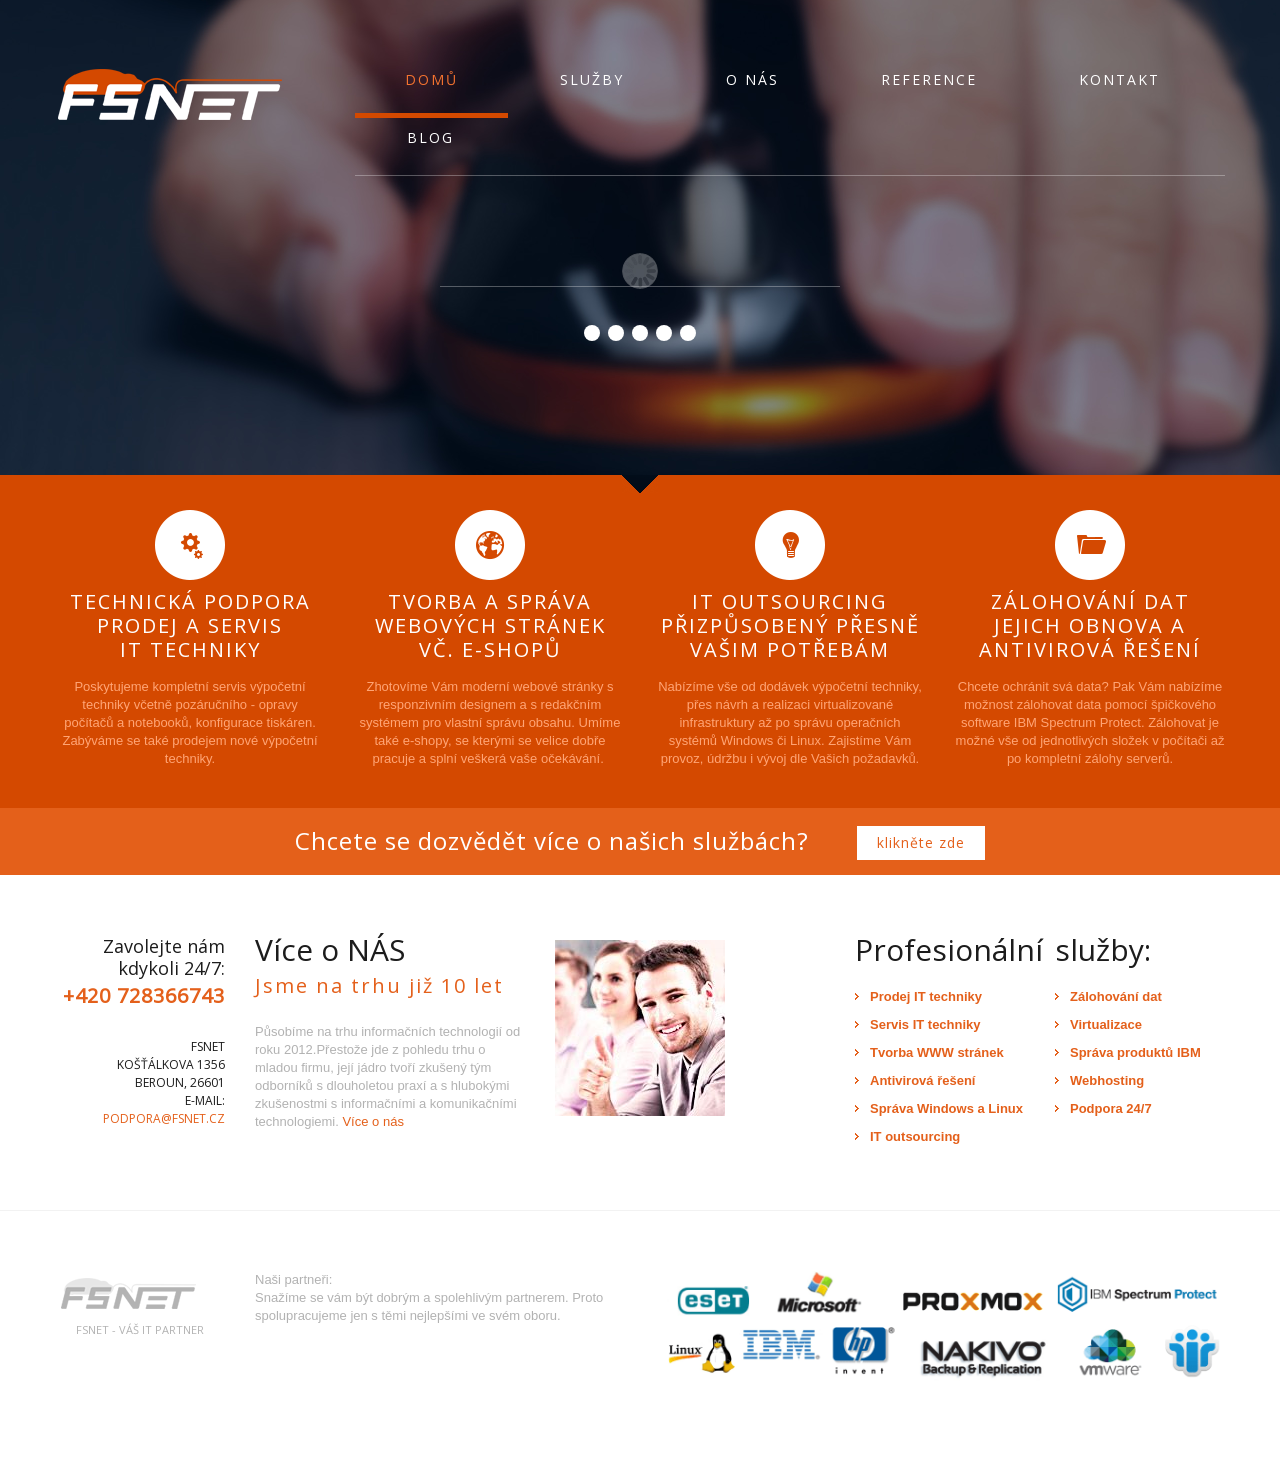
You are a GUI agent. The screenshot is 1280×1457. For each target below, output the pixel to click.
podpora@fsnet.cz (164, 1118)
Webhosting (1107, 1080)
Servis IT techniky (925, 1024)
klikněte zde (921, 842)
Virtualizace (1106, 1024)
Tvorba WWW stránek (937, 1052)
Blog (430, 137)
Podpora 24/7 (1111, 1108)
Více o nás (372, 1121)
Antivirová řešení (923, 1080)
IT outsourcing (915, 1136)
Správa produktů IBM (1135, 1052)
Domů (431, 79)
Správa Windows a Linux (946, 1108)
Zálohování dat (1116, 996)
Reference (929, 79)
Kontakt (1119, 79)
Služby (592, 79)
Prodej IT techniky (926, 996)
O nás (752, 79)
